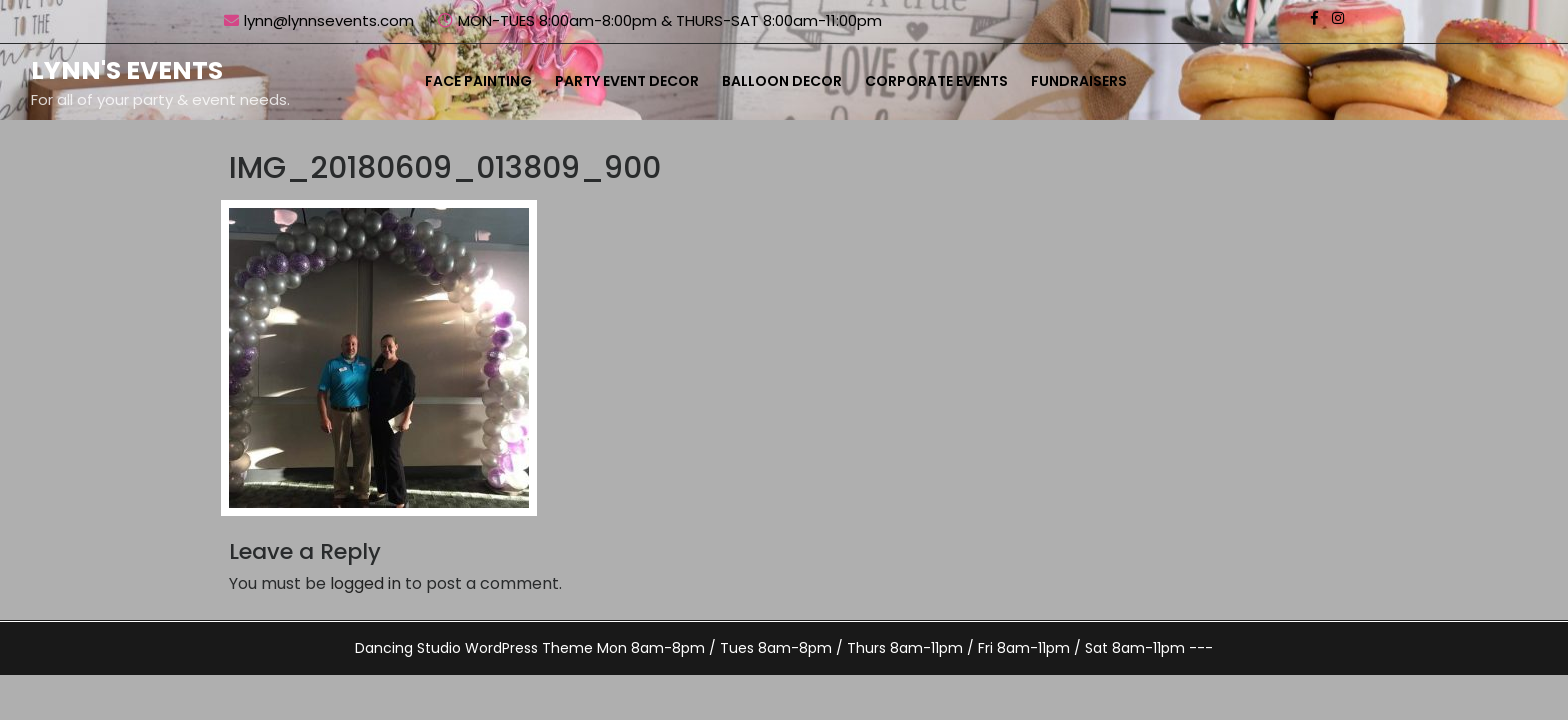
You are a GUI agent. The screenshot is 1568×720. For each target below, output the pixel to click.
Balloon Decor (782, 81)
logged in (365, 583)
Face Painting (478, 81)
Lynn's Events (127, 70)
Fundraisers (1079, 81)
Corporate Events (936, 81)
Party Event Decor (627, 81)
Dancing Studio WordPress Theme (474, 648)
